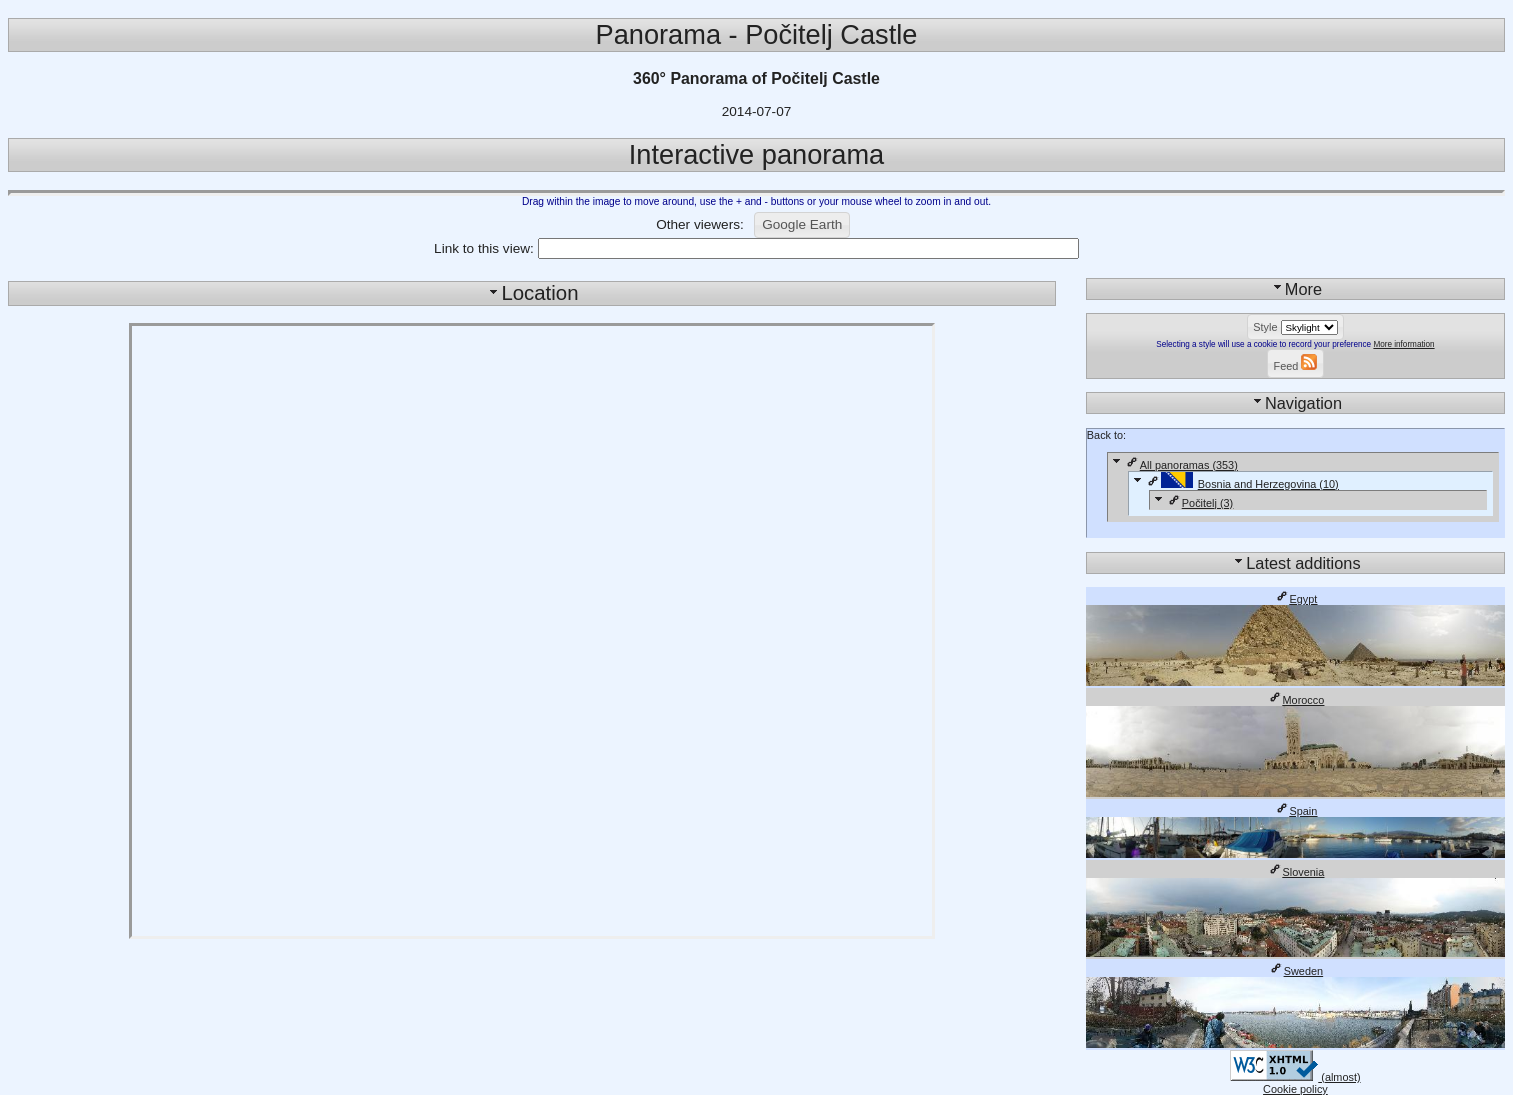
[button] (802, 225)
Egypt (1296, 599)
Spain (1296, 811)
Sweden (1295, 971)
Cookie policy (1295, 1089)
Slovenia (1296, 872)
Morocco (1296, 700)
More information (1403, 344)
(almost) (1295, 1077)
